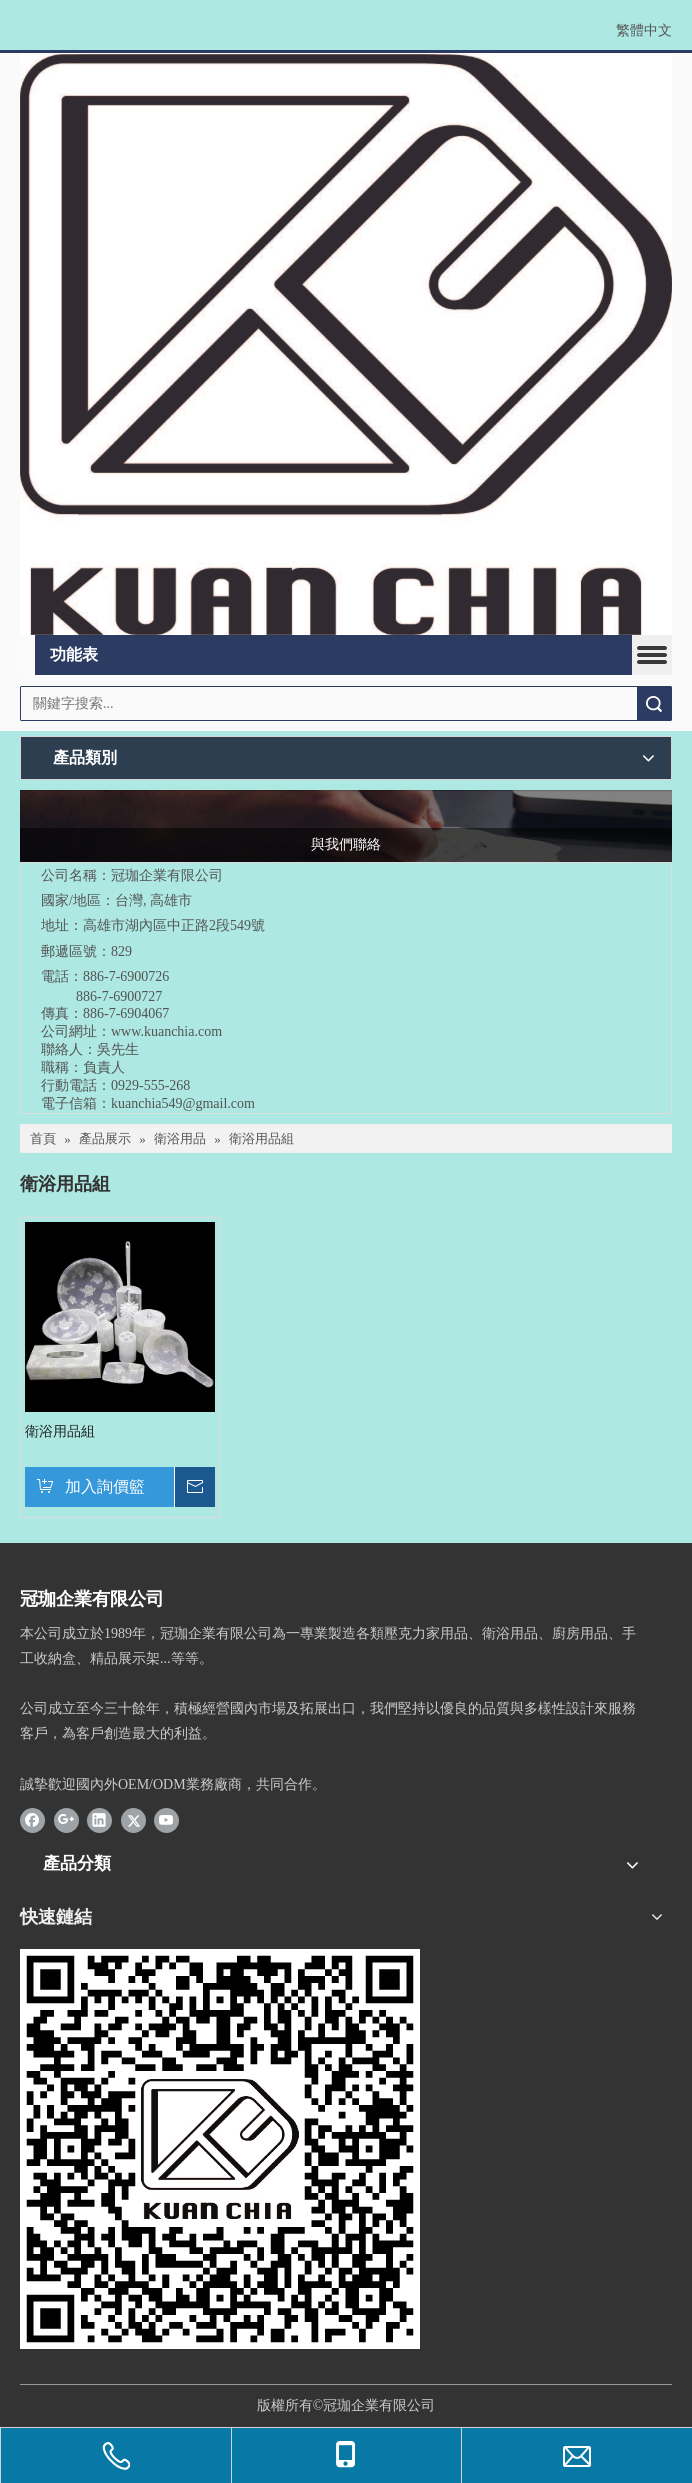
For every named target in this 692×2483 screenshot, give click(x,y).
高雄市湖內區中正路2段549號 (174, 925)
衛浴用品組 (60, 1431)
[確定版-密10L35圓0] (220, 2149)
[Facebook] (32, 1820)
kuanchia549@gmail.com (183, 1103)
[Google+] (66, 1820)
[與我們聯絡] (346, 826)
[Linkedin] (99, 1820)
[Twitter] (133, 1820)
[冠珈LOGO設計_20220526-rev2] (346, 344)
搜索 (654, 703)
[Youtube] (166, 1820)
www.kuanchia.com (166, 1031)
